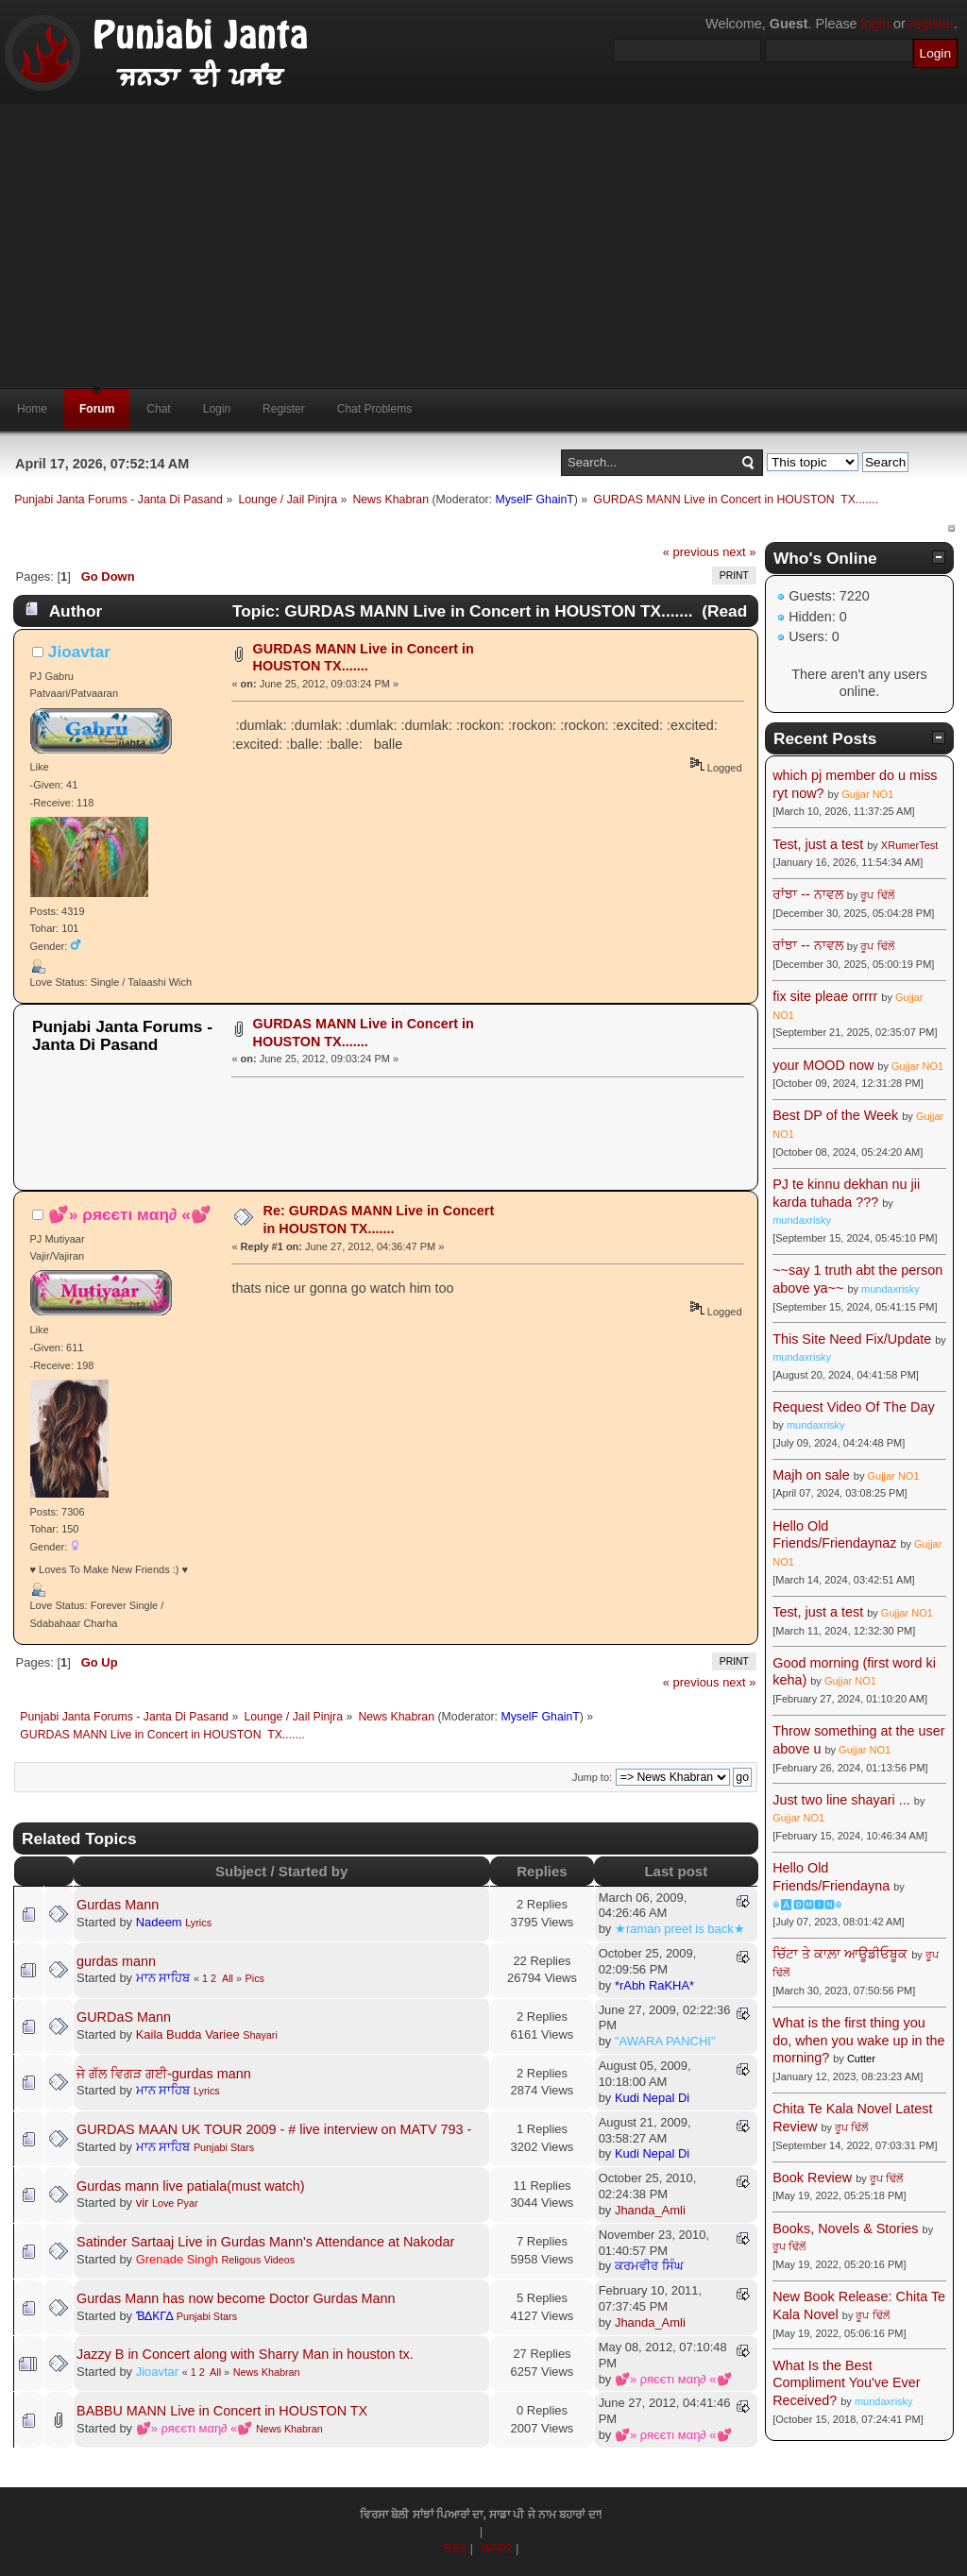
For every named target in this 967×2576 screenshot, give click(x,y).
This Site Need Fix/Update (851, 1339)
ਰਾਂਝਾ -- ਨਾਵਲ (807, 894)
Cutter (861, 2058)
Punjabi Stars (224, 2147)
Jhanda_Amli (650, 2210)
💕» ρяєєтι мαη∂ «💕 (130, 1214)
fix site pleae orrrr (824, 996)
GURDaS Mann (123, 2017)
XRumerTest (910, 845)
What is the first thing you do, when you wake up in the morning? (858, 2040)
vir (142, 2202)
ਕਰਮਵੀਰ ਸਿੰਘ (649, 2266)
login (875, 23)
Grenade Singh (177, 2259)
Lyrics (198, 1922)
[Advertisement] (483, 245)
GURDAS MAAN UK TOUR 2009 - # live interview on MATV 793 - (273, 2129)
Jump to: (592, 1777)
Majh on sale (811, 1475)
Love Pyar (175, 2203)
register (931, 23)
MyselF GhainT (534, 499)
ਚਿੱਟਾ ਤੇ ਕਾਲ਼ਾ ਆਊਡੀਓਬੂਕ (840, 1953)
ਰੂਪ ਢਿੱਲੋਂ (876, 895)
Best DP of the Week (837, 1115)
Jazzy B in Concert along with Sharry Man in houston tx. (245, 2354)
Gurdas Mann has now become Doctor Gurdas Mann (236, 2298)
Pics (255, 1978)
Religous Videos (258, 2259)
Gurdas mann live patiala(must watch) (190, 2186)
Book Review (812, 2177)
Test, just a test (817, 844)
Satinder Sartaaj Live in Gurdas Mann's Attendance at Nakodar (265, 2241)
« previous (691, 552)
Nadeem (159, 1922)
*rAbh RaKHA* (654, 1985)
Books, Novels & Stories (845, 2228)
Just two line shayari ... (841, 1799)
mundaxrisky (801, 1220)
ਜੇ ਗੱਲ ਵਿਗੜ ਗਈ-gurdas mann (163, 2073)
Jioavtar (79, 651)
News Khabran (266, 2372)
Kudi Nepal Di (652, 2098)
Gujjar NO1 (867, 794)
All (227, 1978)
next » (738, 552)
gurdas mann (116, 1961)
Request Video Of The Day (853, 1407)
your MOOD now (823, 1065)
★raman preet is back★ (680, 1929)
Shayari (260, 2035)
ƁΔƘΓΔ (155, 2316)
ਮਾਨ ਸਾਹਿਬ (163, 1978)
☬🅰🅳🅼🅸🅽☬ (807, 1904)
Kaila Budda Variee (188, 2034)
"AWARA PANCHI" (665, 2041)
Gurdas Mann (117, 1904)
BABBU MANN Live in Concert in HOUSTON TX (221, 2410)
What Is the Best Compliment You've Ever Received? (846, 2383)
